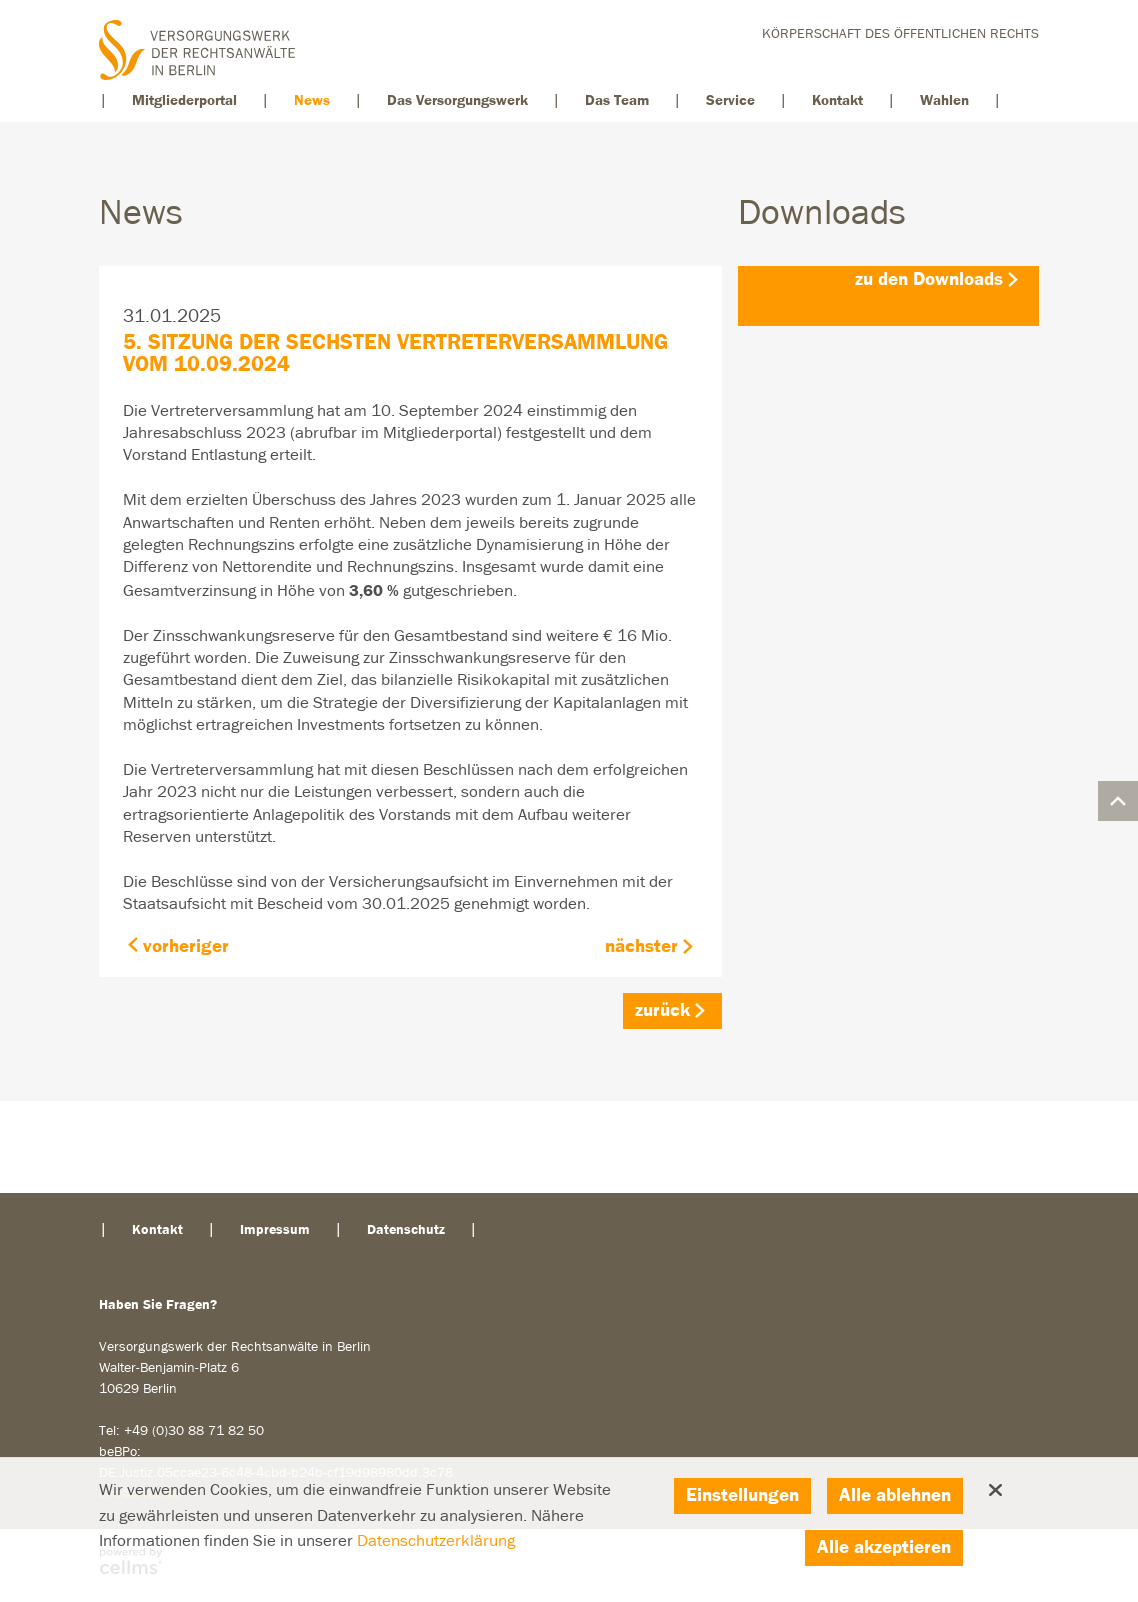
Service (730, 100)
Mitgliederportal (184, 100)
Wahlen (944, 100)
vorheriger (186, 946)
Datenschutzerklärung (436, 1541)
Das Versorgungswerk (457, 100)
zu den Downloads (929, 279)
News (312, 100)
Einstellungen (742, 1495)
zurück (662, 1010)
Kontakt (837, 100)
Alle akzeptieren (884, 1547)
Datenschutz (406, 1230)
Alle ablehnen (895, 1495)
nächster (641, 946)
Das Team (617, 100)
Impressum (275, 1230)
